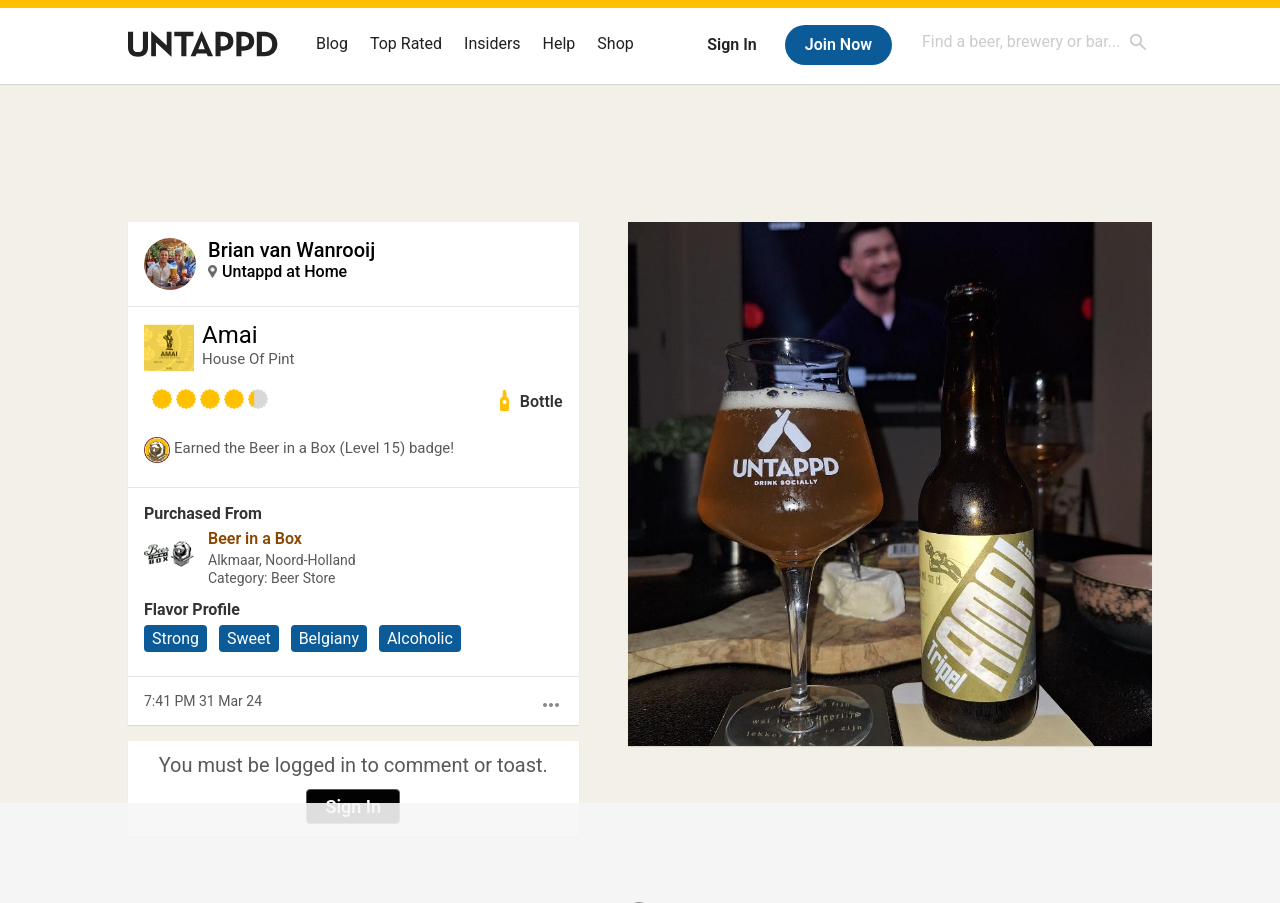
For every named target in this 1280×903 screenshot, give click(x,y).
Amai (230, 335)
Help (559, 43)
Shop (615, 43)
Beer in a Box (255, 538)
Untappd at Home (284, 271)
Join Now (838, 44)
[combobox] (1035, 41)
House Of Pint (248, 359)
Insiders (492, 43)
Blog (332, 43)
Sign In (731, 44)
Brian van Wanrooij (291, 250)
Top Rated (406, 43)
